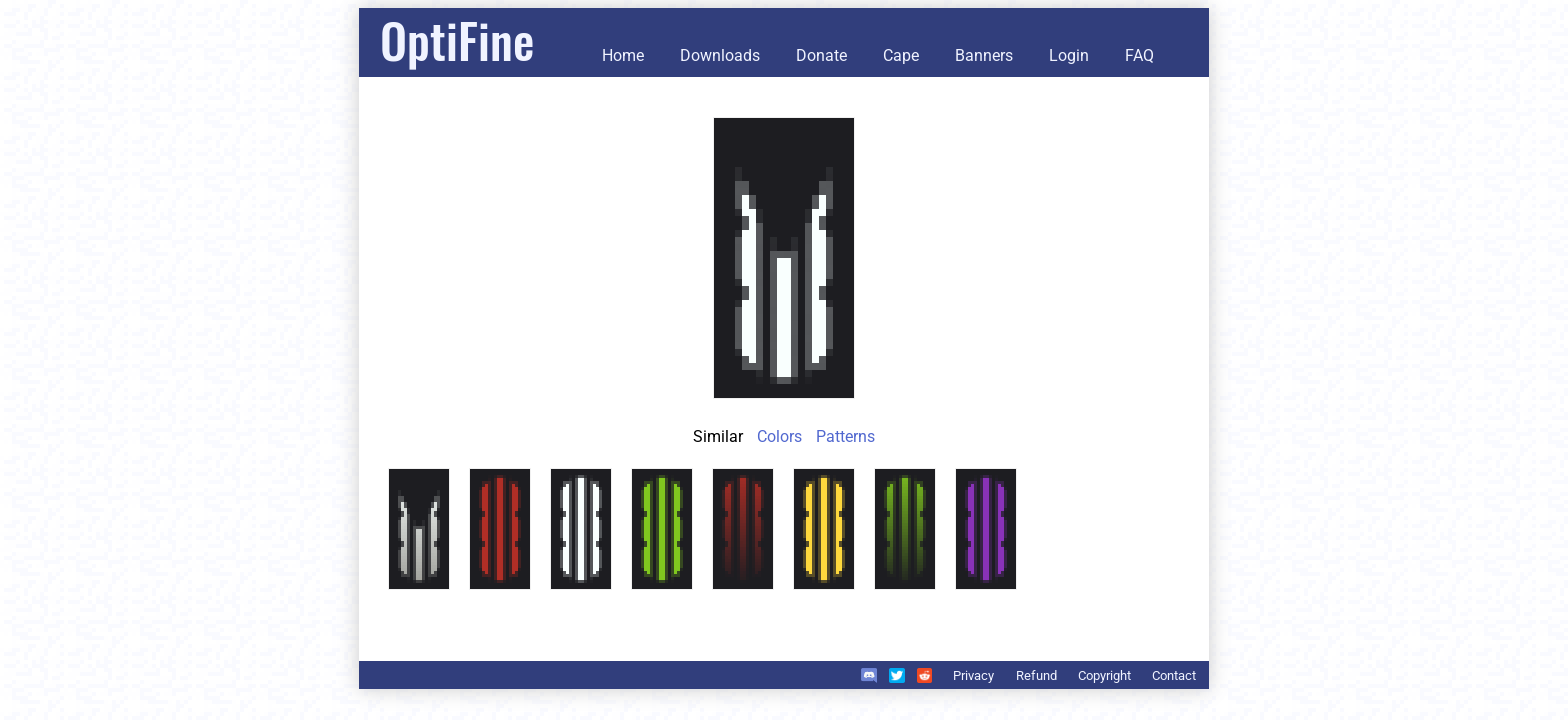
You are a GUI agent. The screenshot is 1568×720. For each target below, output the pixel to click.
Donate (821, 55)
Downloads (720, 55)
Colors (779, 436)
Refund (1036, 675)
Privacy (973, 675)
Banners (984, 55)
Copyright (1104, 675)
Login (1069, 55)
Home (623, 55)
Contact (1174, 675)
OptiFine (457, 39)
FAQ (1139, 55)
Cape (901, 55)
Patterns (845, 436)
